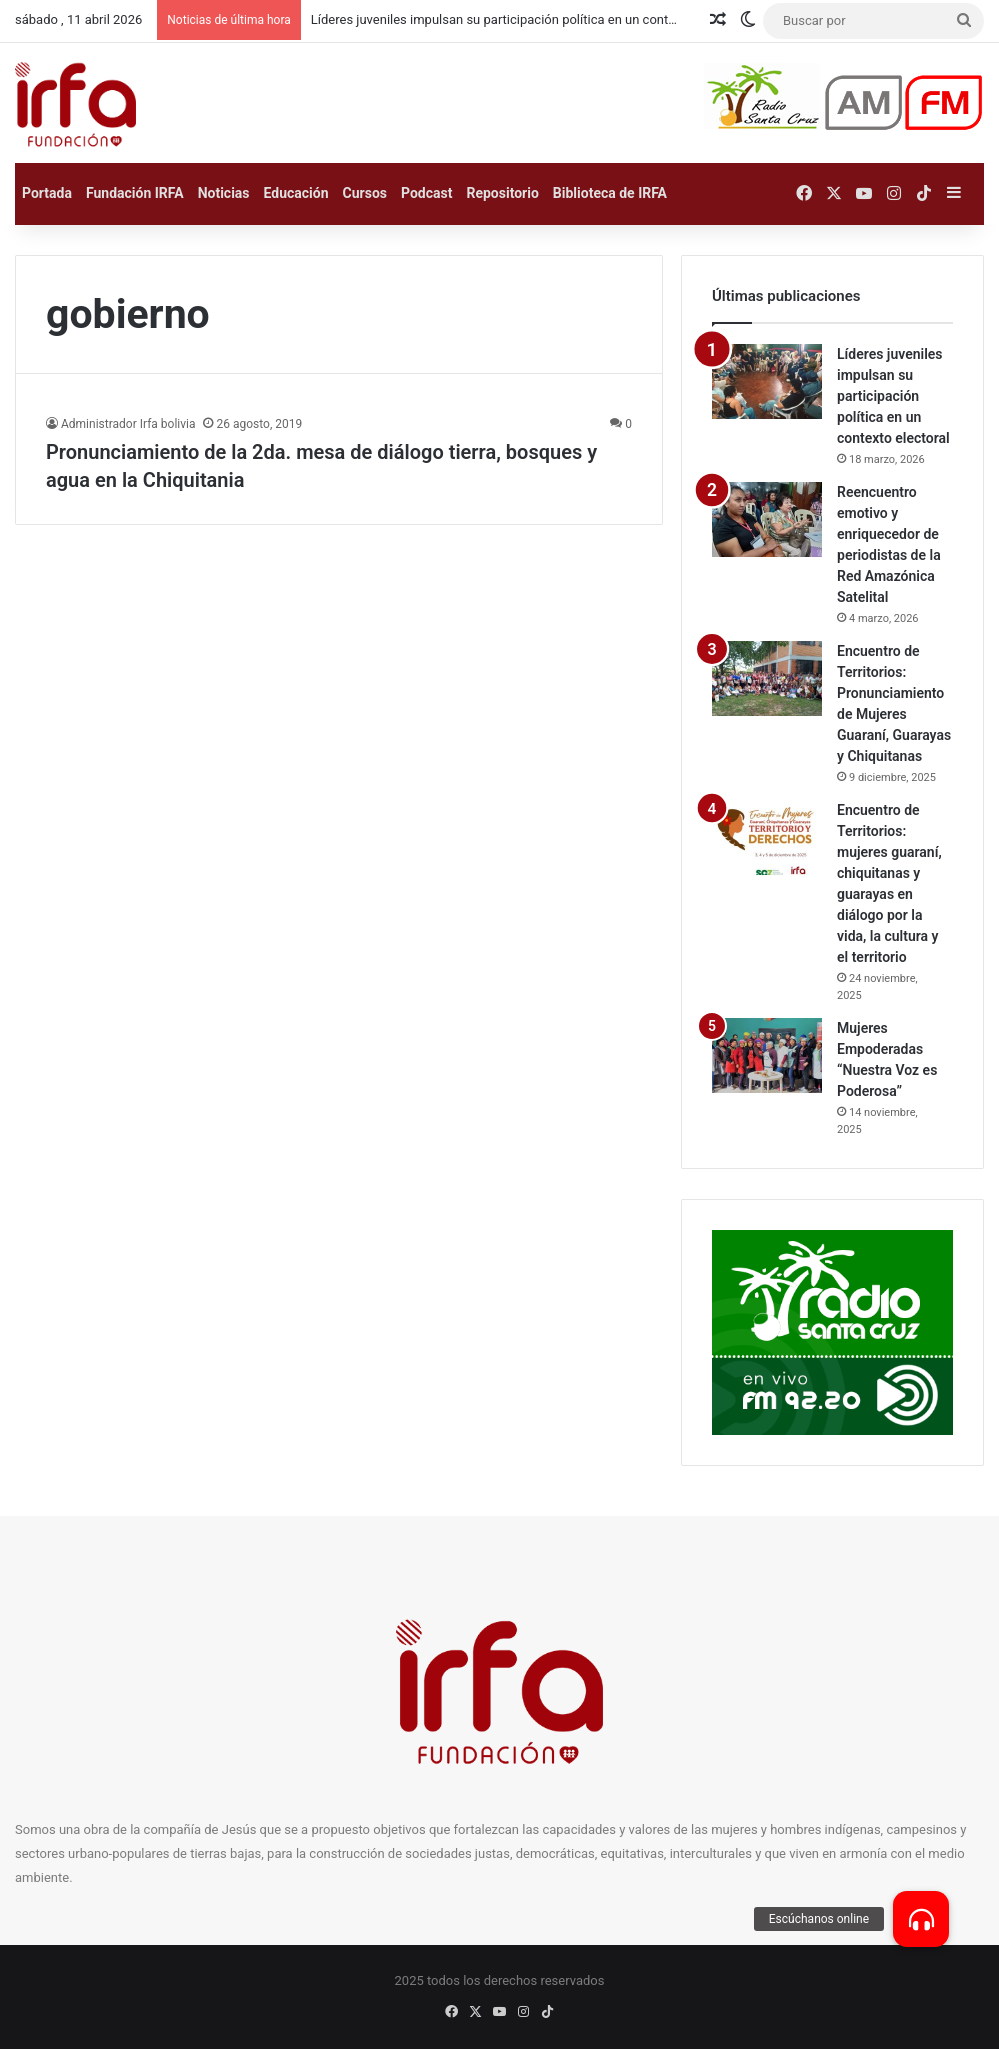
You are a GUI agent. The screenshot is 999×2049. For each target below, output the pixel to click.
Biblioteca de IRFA (610, 193)
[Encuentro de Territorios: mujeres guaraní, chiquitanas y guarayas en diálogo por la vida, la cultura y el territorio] (767, 837)
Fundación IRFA (135, 193)
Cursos (365, 193)
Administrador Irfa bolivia (128, 424)
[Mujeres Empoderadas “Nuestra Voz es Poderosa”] (767, 1055)
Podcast (426, 193)
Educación (296, 193)
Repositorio (502, 193)
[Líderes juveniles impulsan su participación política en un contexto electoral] (767, 381)
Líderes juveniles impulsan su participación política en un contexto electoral (893, 396)
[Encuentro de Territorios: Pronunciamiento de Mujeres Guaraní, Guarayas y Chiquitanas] (767, 678)
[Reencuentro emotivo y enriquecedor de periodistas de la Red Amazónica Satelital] (767, 519)
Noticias (224, 193)
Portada (47, 193)
